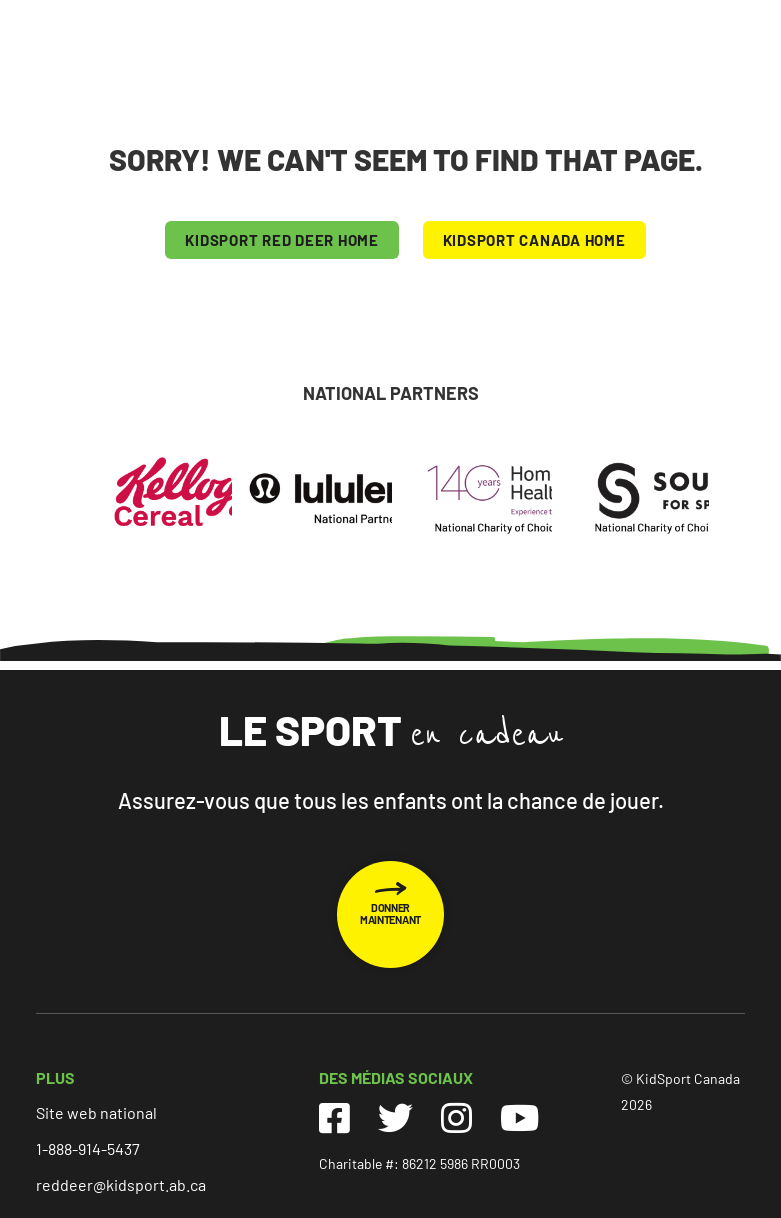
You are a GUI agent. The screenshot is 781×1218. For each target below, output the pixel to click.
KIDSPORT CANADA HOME (534, 240)
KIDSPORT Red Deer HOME (282, 240)
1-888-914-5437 (88, 1148)
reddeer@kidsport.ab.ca (121, 1184)
